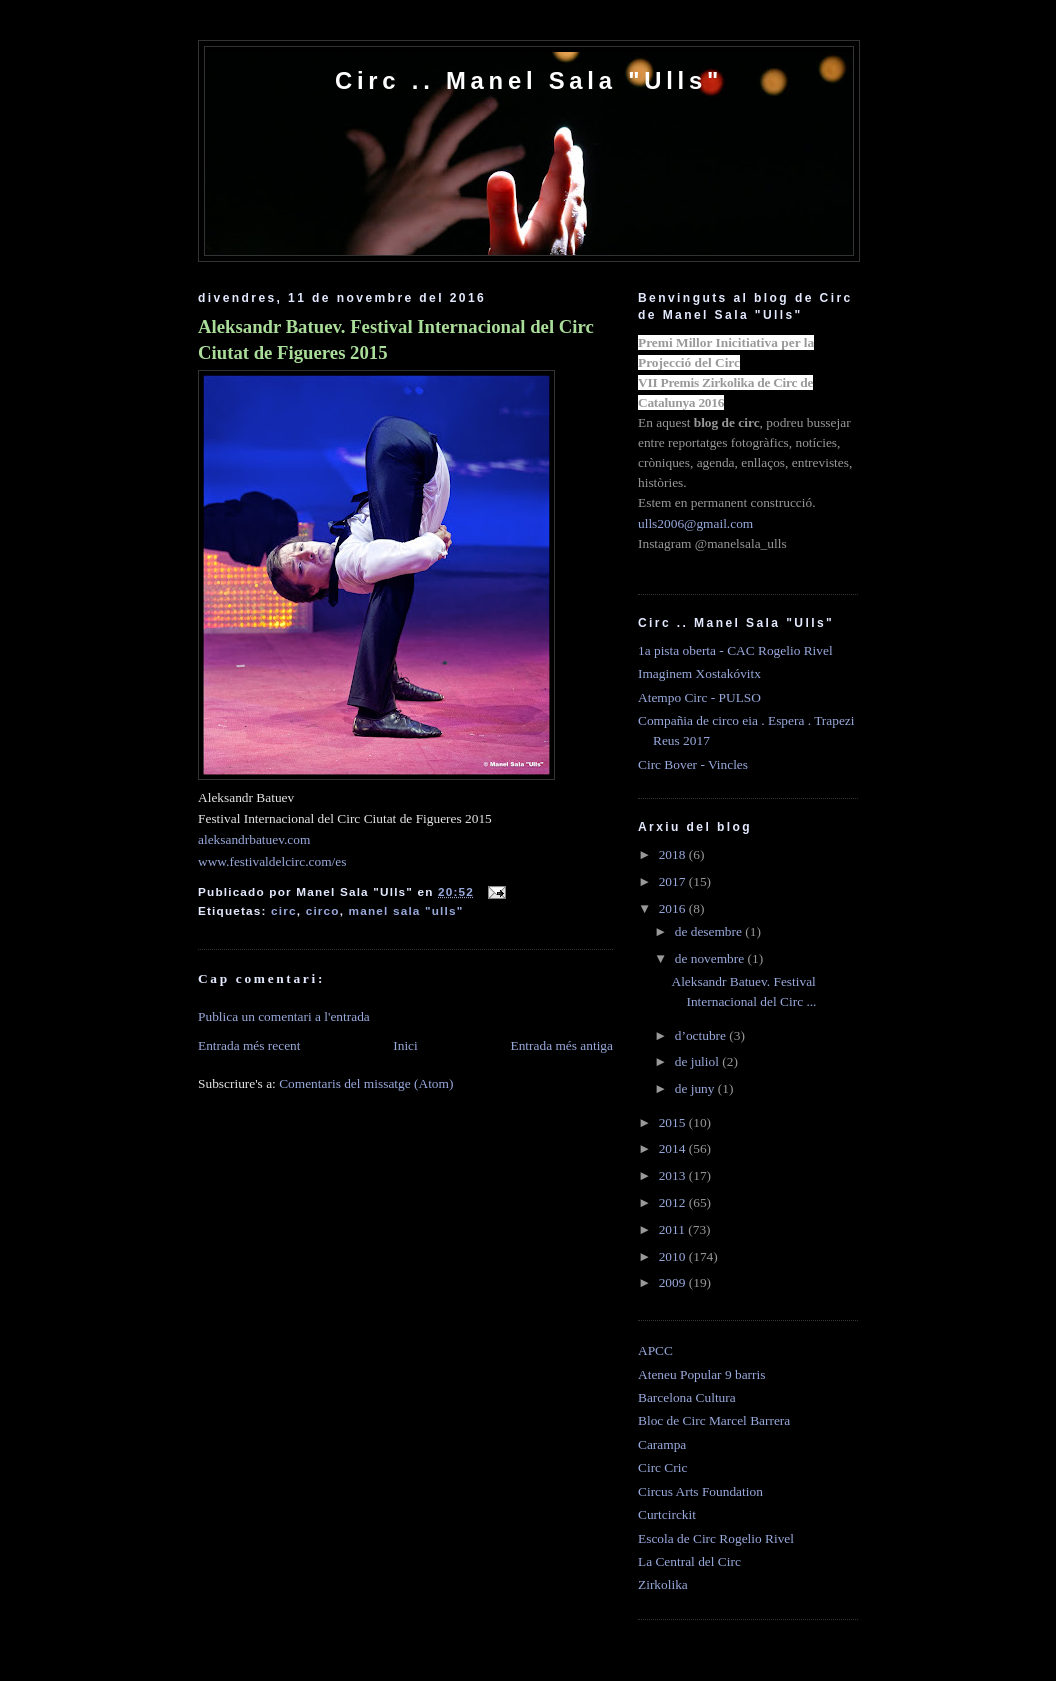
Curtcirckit (667, 1514)
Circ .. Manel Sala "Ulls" (529, 80)
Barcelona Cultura (687, 1397)
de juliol (699, 1061)
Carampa (662, 1444)
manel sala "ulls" (406, 910)
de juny (696, 1088)
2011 (674, 1229)
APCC (655, 1350)
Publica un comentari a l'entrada (284, 1016)
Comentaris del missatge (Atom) (366, 1083)
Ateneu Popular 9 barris (701, 1374)
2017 (674, 881)
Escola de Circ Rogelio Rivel (716, 1538)
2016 (674, 908)
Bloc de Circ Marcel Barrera (714, 1420)
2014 (674, 1148)
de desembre (710, 931)
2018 (674, 854)
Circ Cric (662, 1467)
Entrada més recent (249, 1045)
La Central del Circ (689, 1561)
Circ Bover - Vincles (693, 764)
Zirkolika (663, 1584)
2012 (674, 1202)
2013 (674, 1175)
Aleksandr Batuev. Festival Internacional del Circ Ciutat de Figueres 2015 (396, 339)
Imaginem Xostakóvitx (699, 673)
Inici (405, 1045)
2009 (674, 1282)
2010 (674, 1256)
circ (284, 910)
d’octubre (702, 1035)
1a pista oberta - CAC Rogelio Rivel (735, 650)
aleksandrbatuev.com (254, 839)
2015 (674, 1122)
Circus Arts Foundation (700, 1491)
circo (323, 910)
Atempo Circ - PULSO (699, 697)
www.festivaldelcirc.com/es (272, 861)
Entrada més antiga (561, 1045)
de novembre (711, 958)
